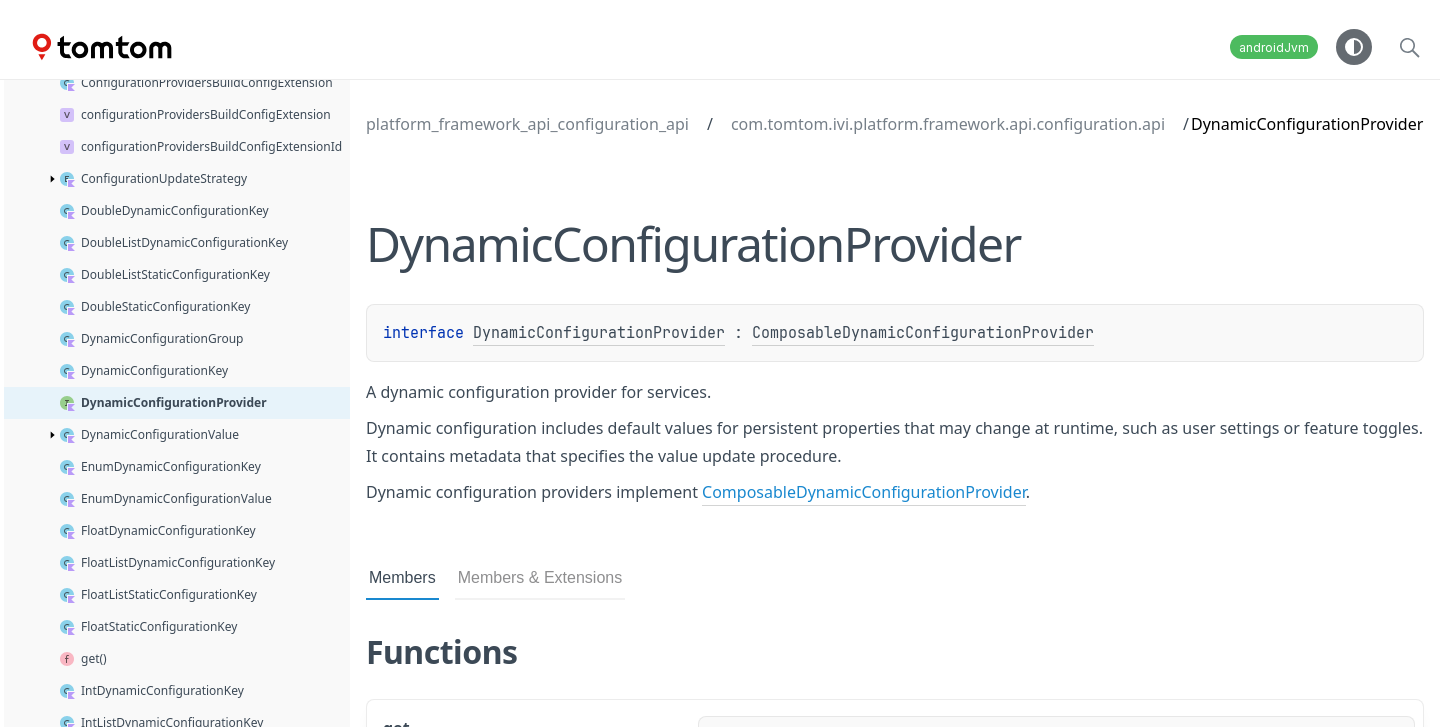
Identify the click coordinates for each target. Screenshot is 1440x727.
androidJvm (1274, 47)
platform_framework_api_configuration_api (527, 124)
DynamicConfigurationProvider (599, 333)
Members (402, 577)
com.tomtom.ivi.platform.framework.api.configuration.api (948, 124)
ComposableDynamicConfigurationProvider (923, 333)
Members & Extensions (540, 577)
